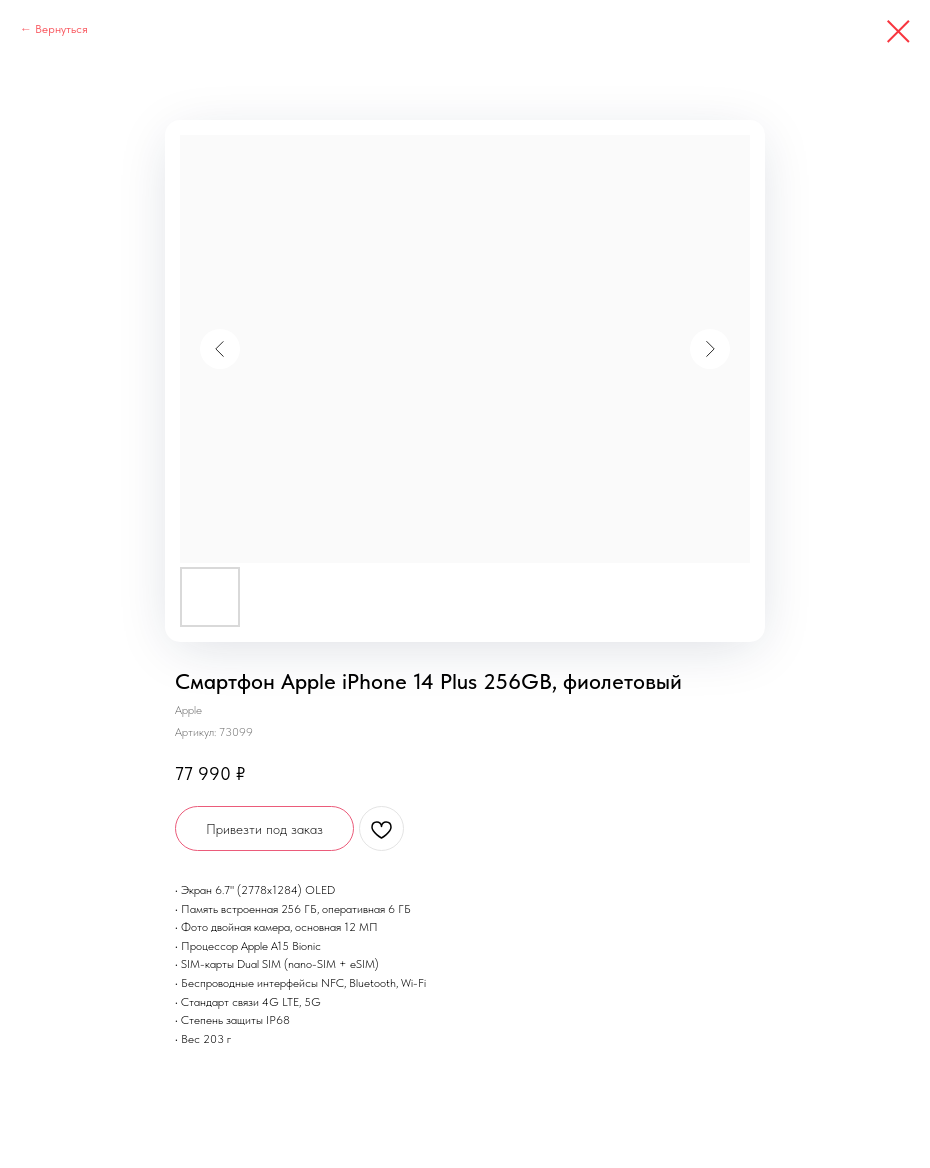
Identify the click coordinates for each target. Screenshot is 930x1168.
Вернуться (61, 29)
